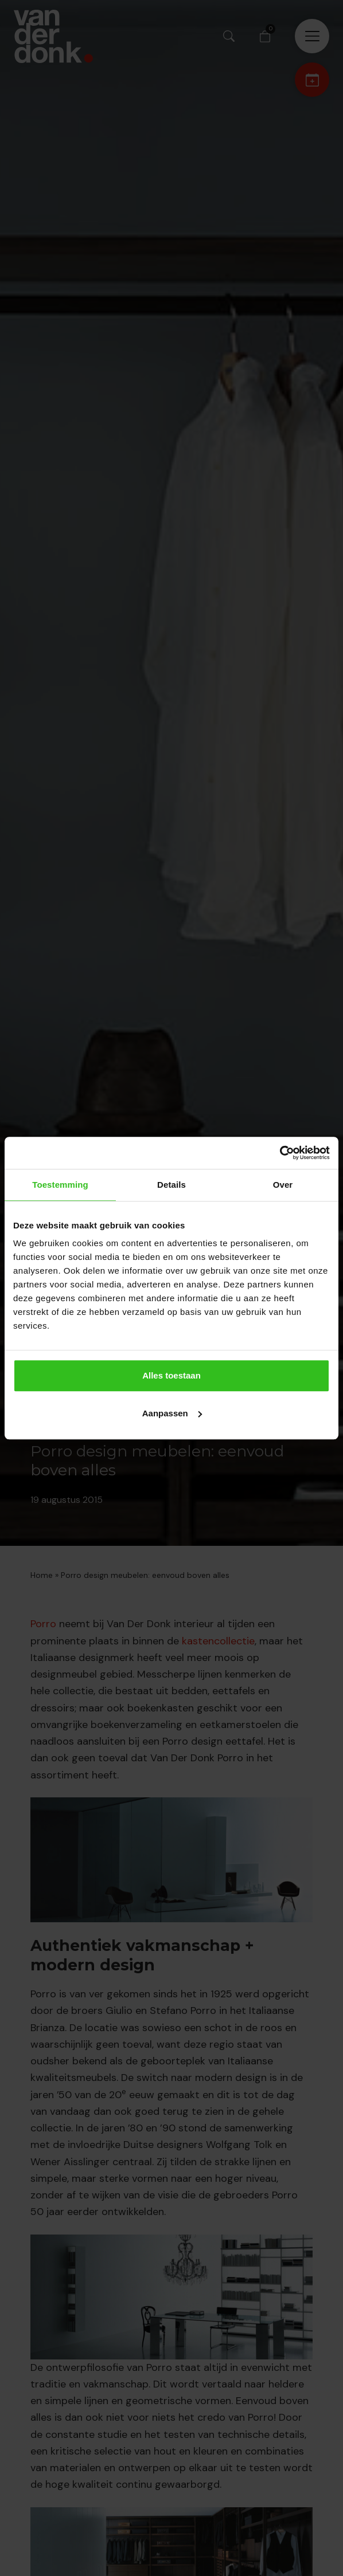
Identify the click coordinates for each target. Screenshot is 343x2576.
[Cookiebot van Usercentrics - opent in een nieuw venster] (279, 1152)
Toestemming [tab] (60, 1184)
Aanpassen (172, 1413)
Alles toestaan (171, 1375)
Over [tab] (283, 1184)
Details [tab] (171, 1184)
